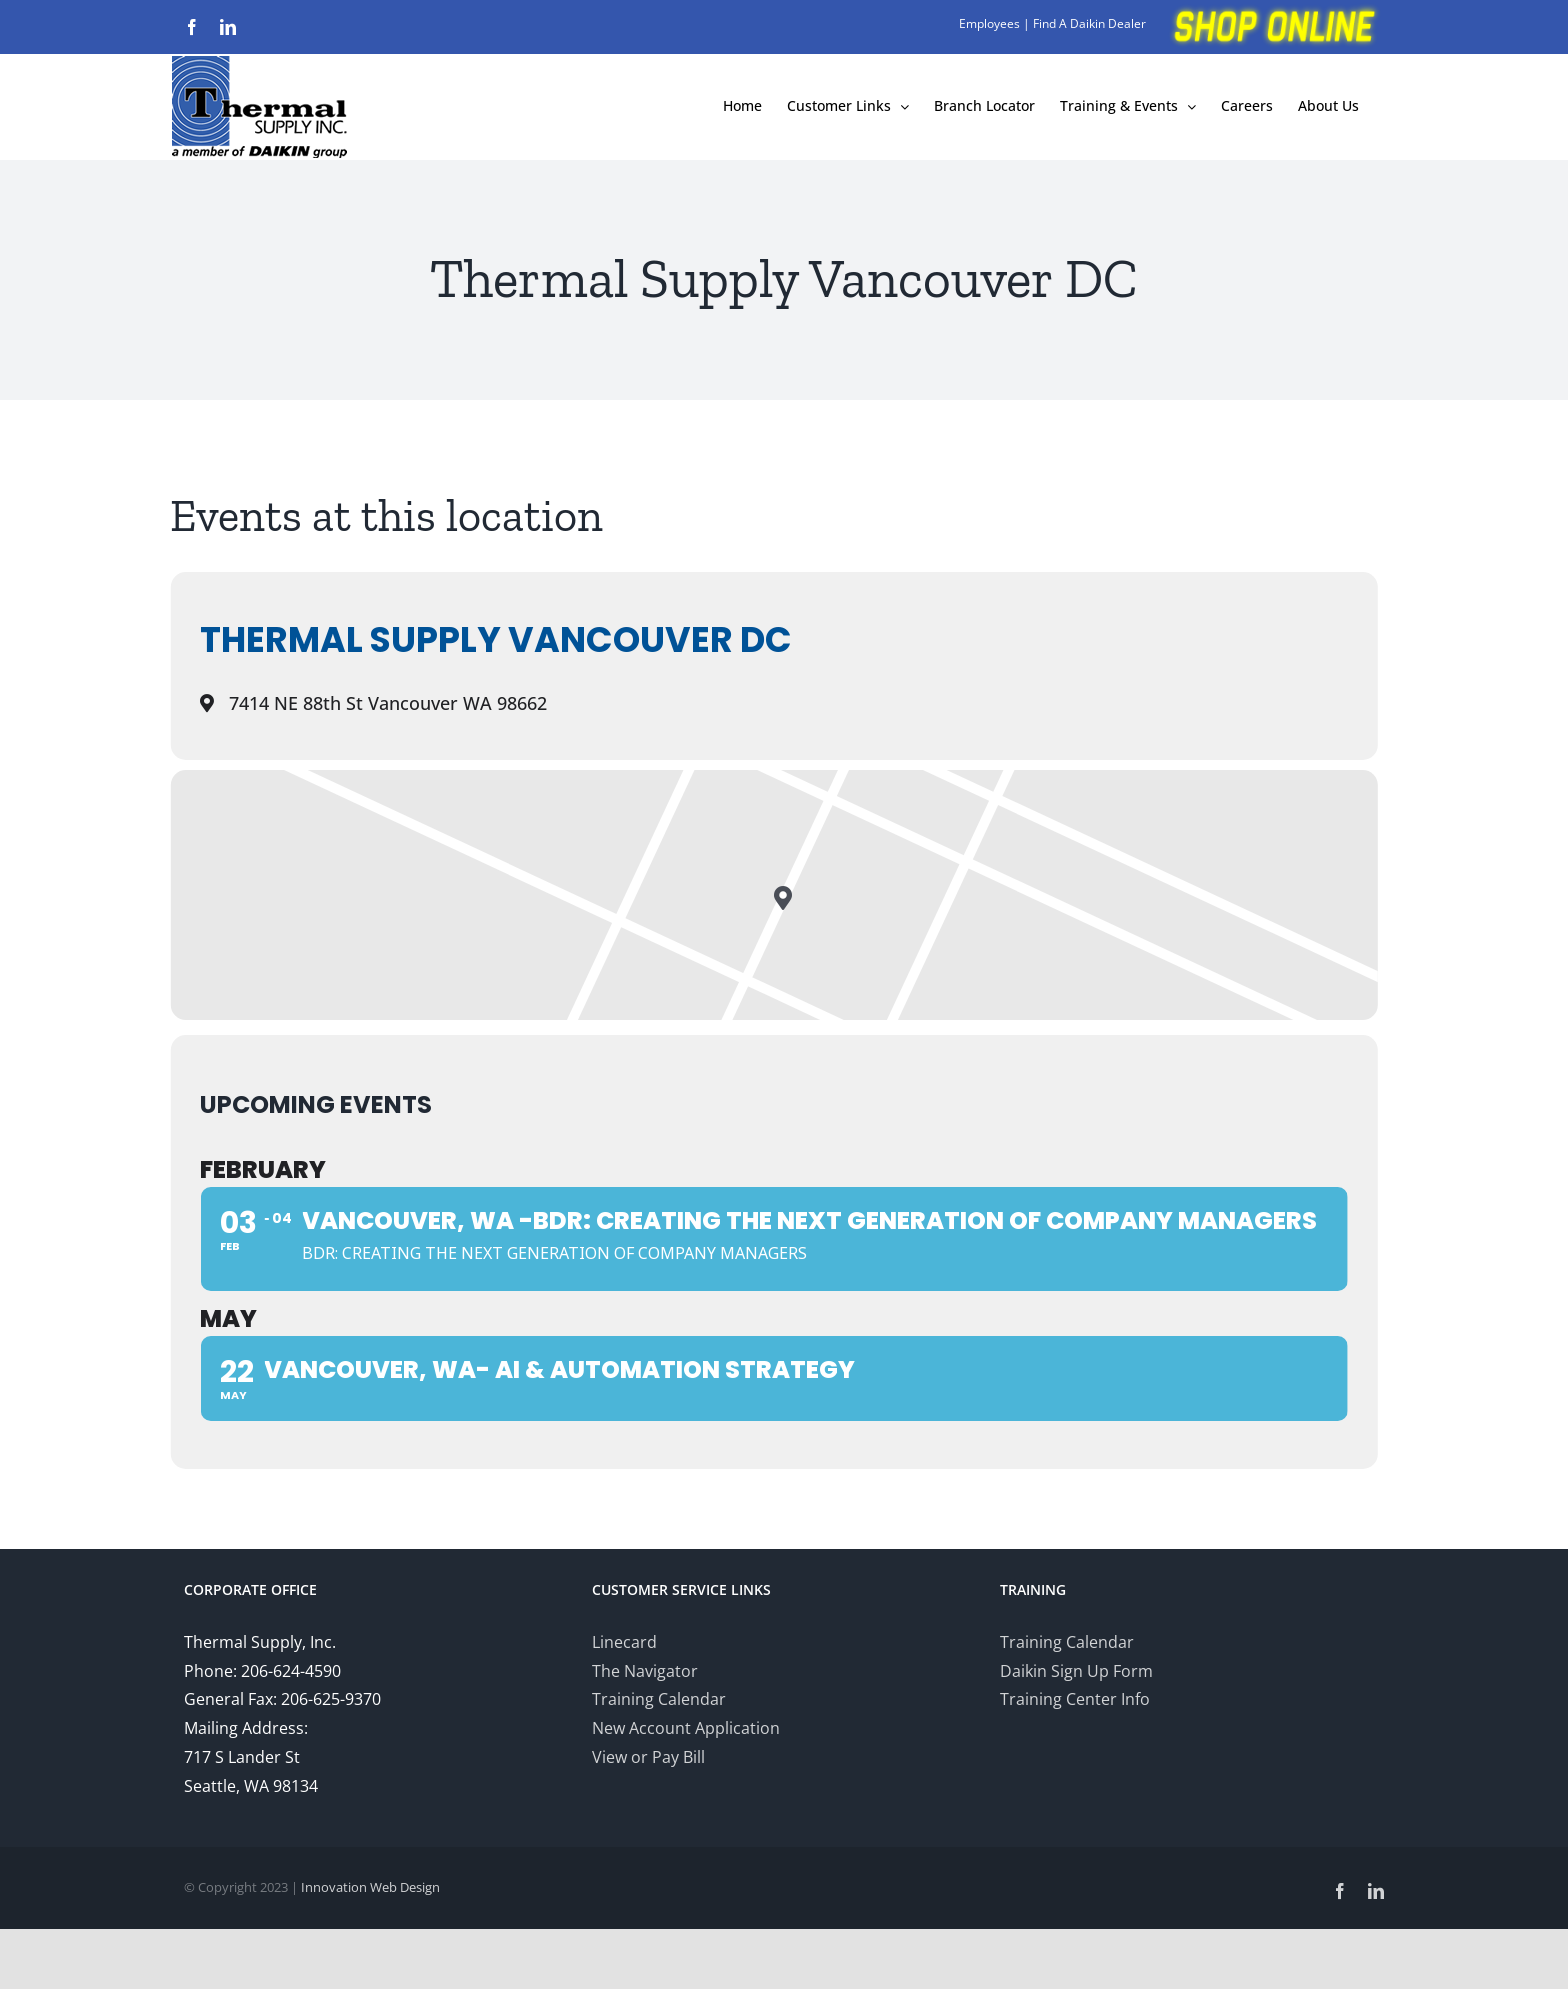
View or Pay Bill (648, 1757)
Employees (989, 23)
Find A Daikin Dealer (1089, 23)
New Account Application (686, 1728)
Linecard (624, 1642)
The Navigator (645, 1671)
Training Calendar (659, 1699)
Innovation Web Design (370, 1887)
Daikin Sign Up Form (1076, 1671)
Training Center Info (1075, 1699)
